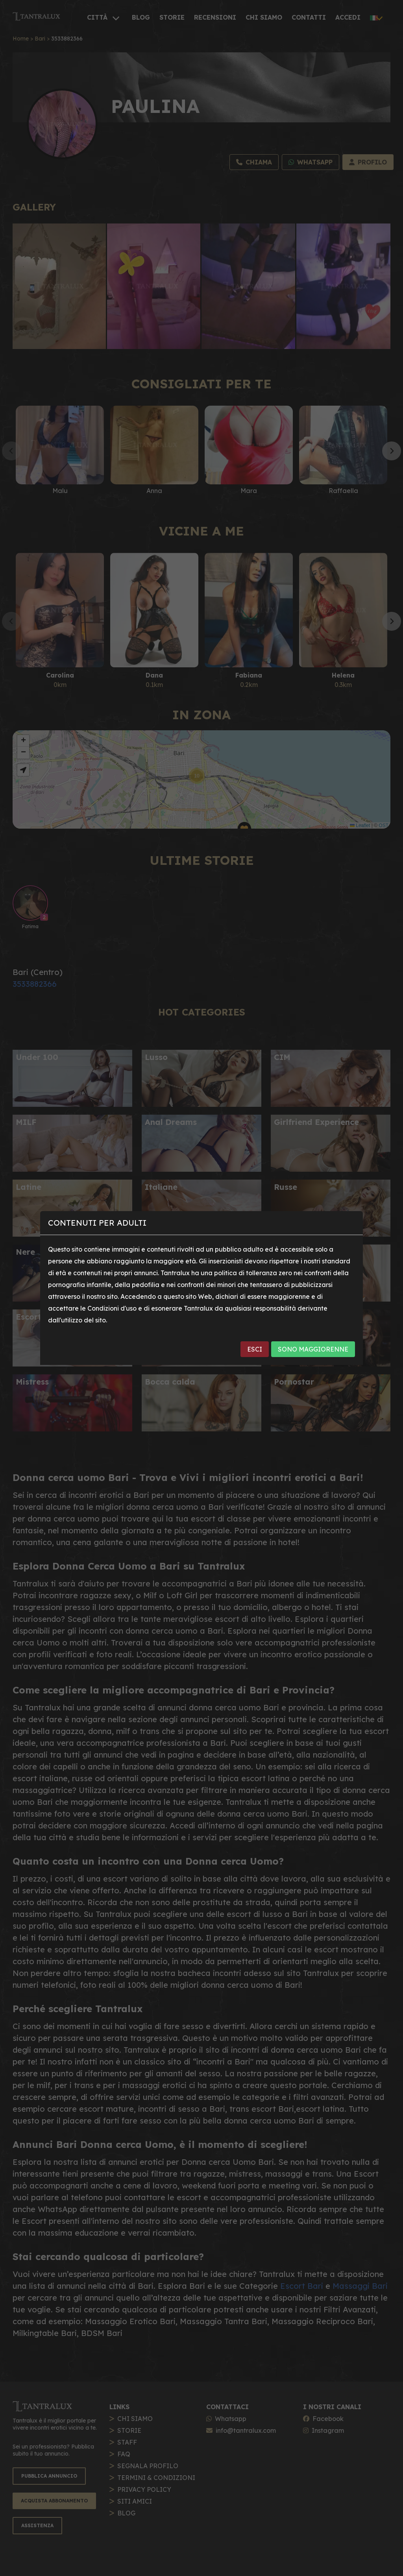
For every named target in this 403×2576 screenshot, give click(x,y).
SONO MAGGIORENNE (313, 1349)
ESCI (254, 1349)
